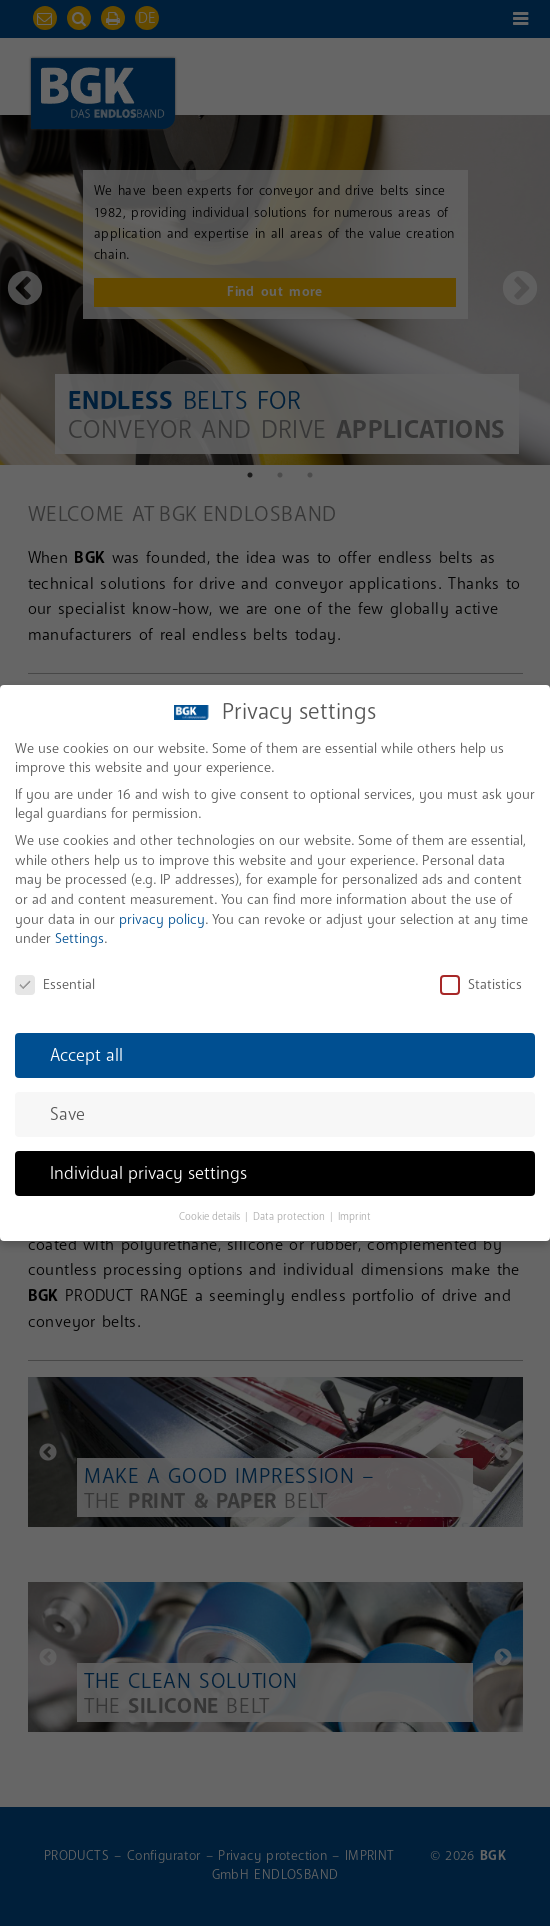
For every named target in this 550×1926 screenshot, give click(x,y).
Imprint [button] (354, 1211)
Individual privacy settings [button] (148, 1167)
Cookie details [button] (211, 1211)
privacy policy (162, 913)
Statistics (481, 978)
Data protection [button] (290, 1211)
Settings (79, 933)
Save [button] (67, 1108)
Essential (55, 978)
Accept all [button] (86, 1049)
